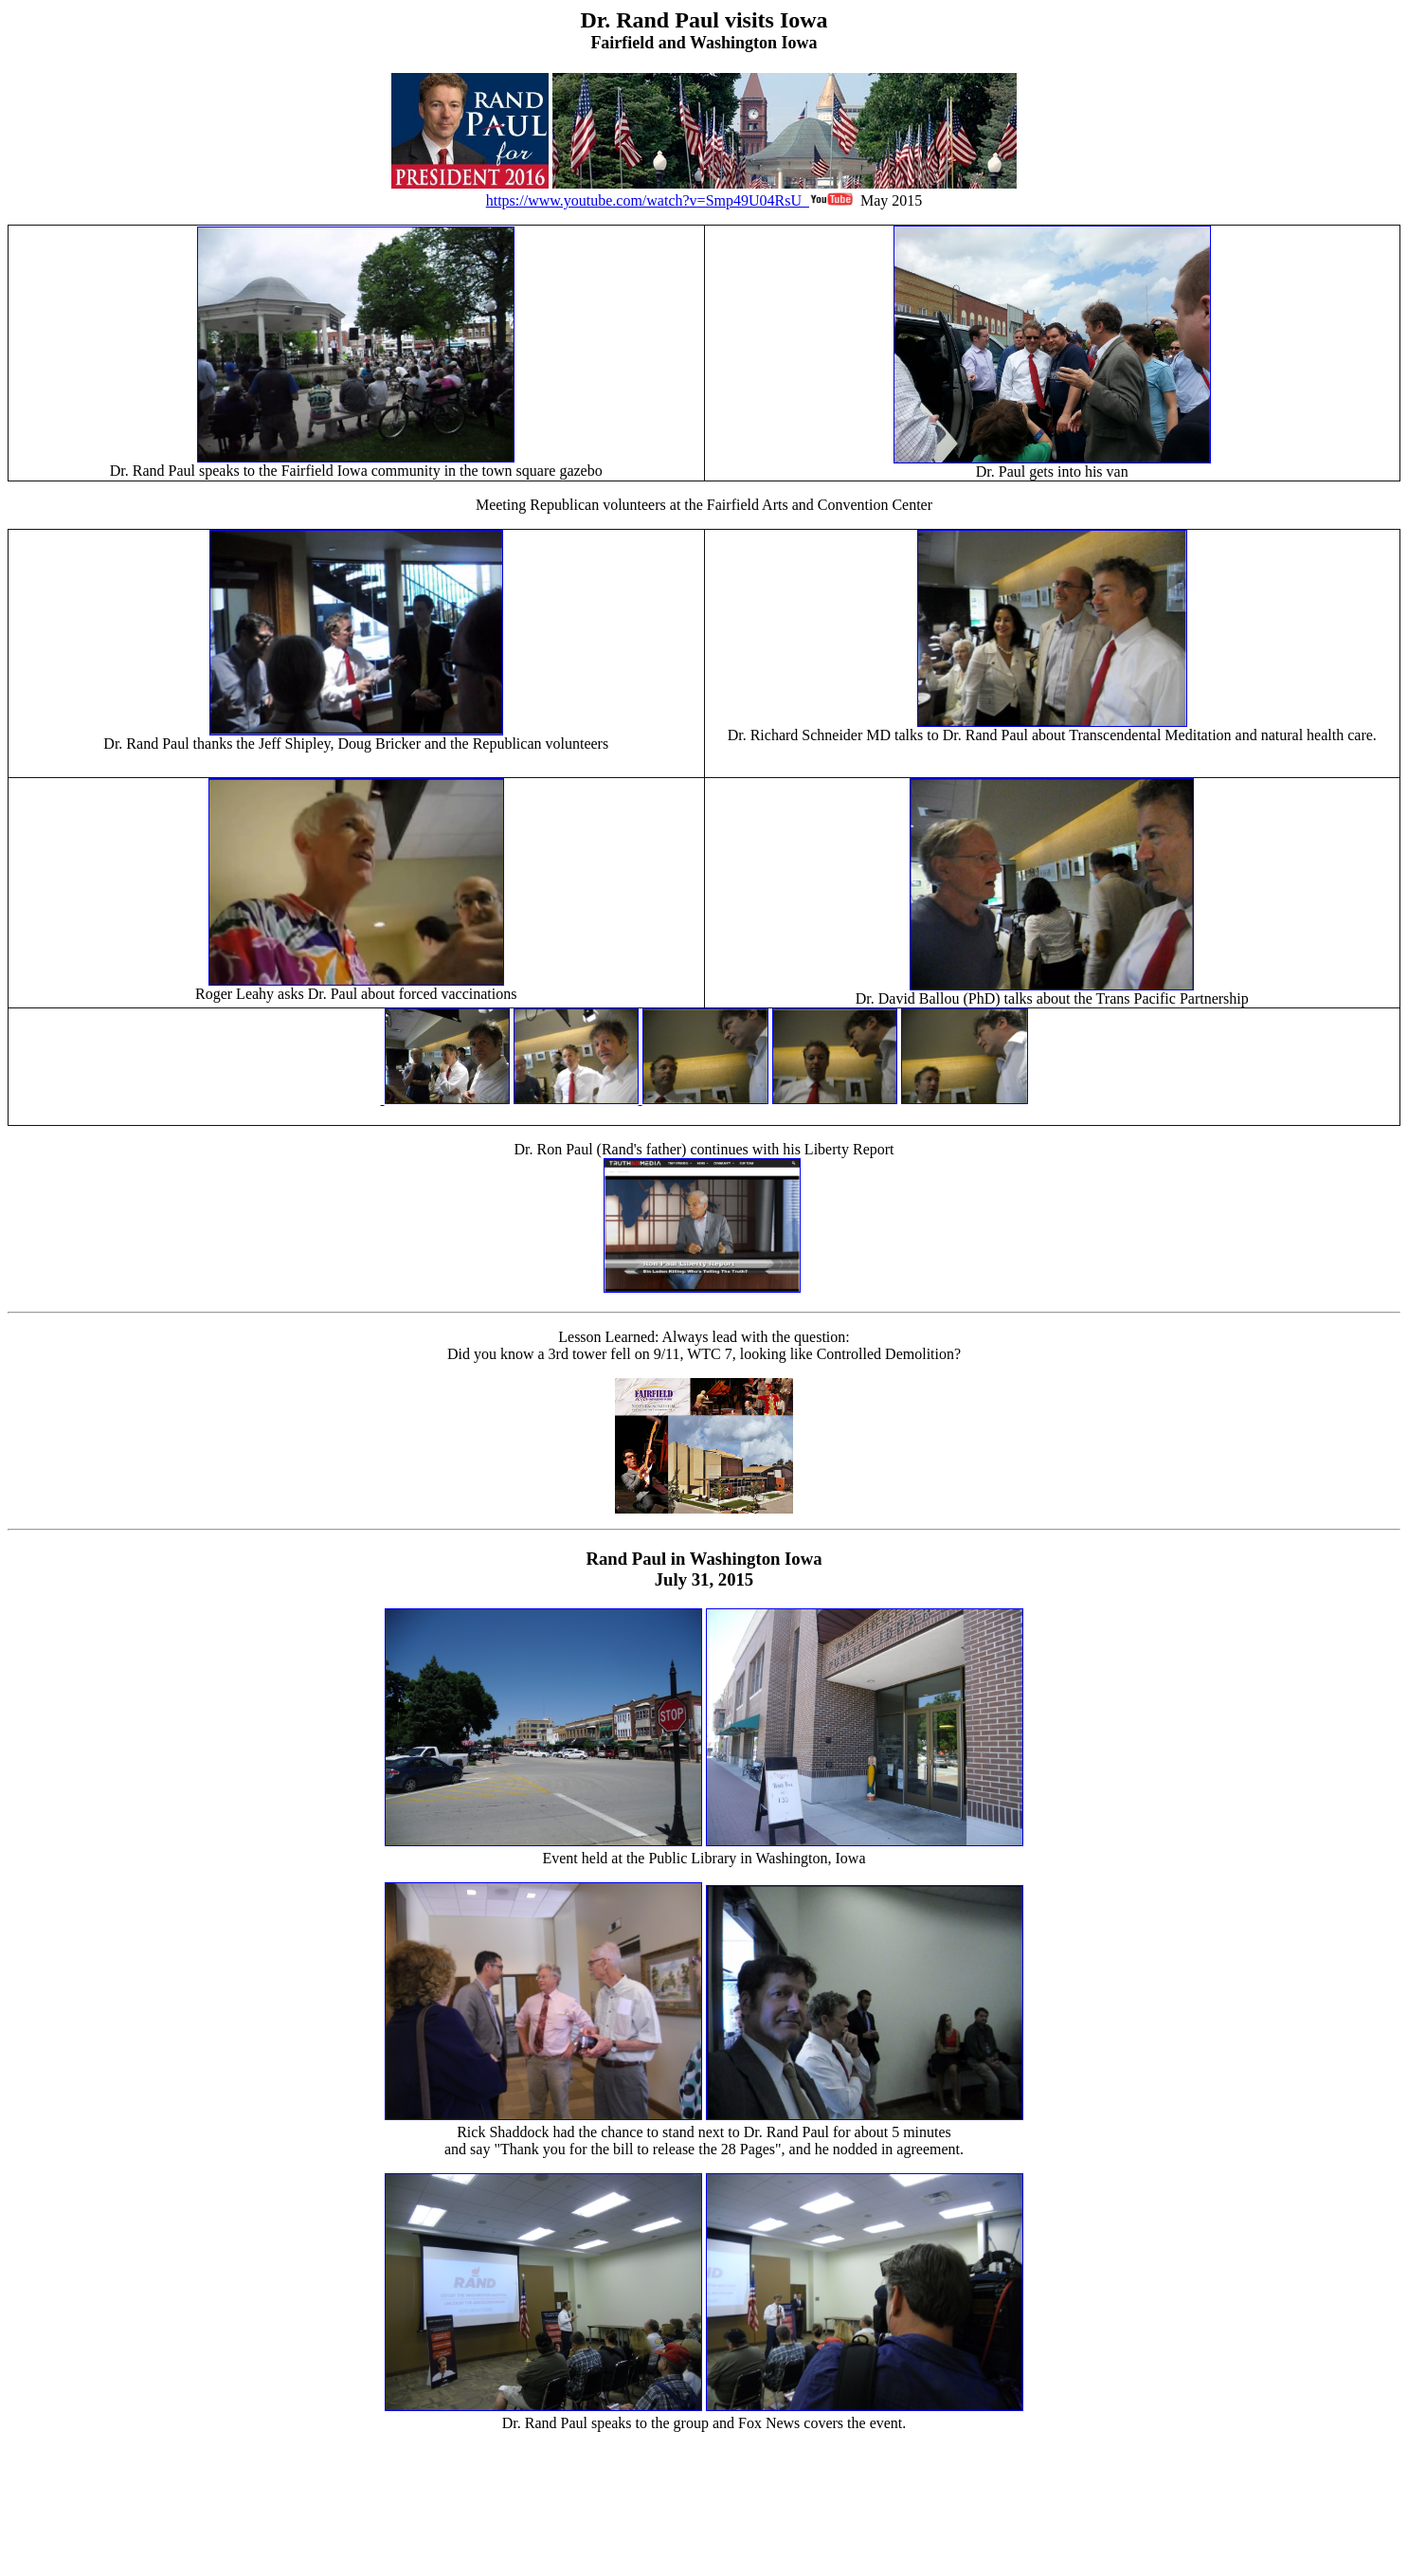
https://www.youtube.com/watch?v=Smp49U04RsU (751, 192)
